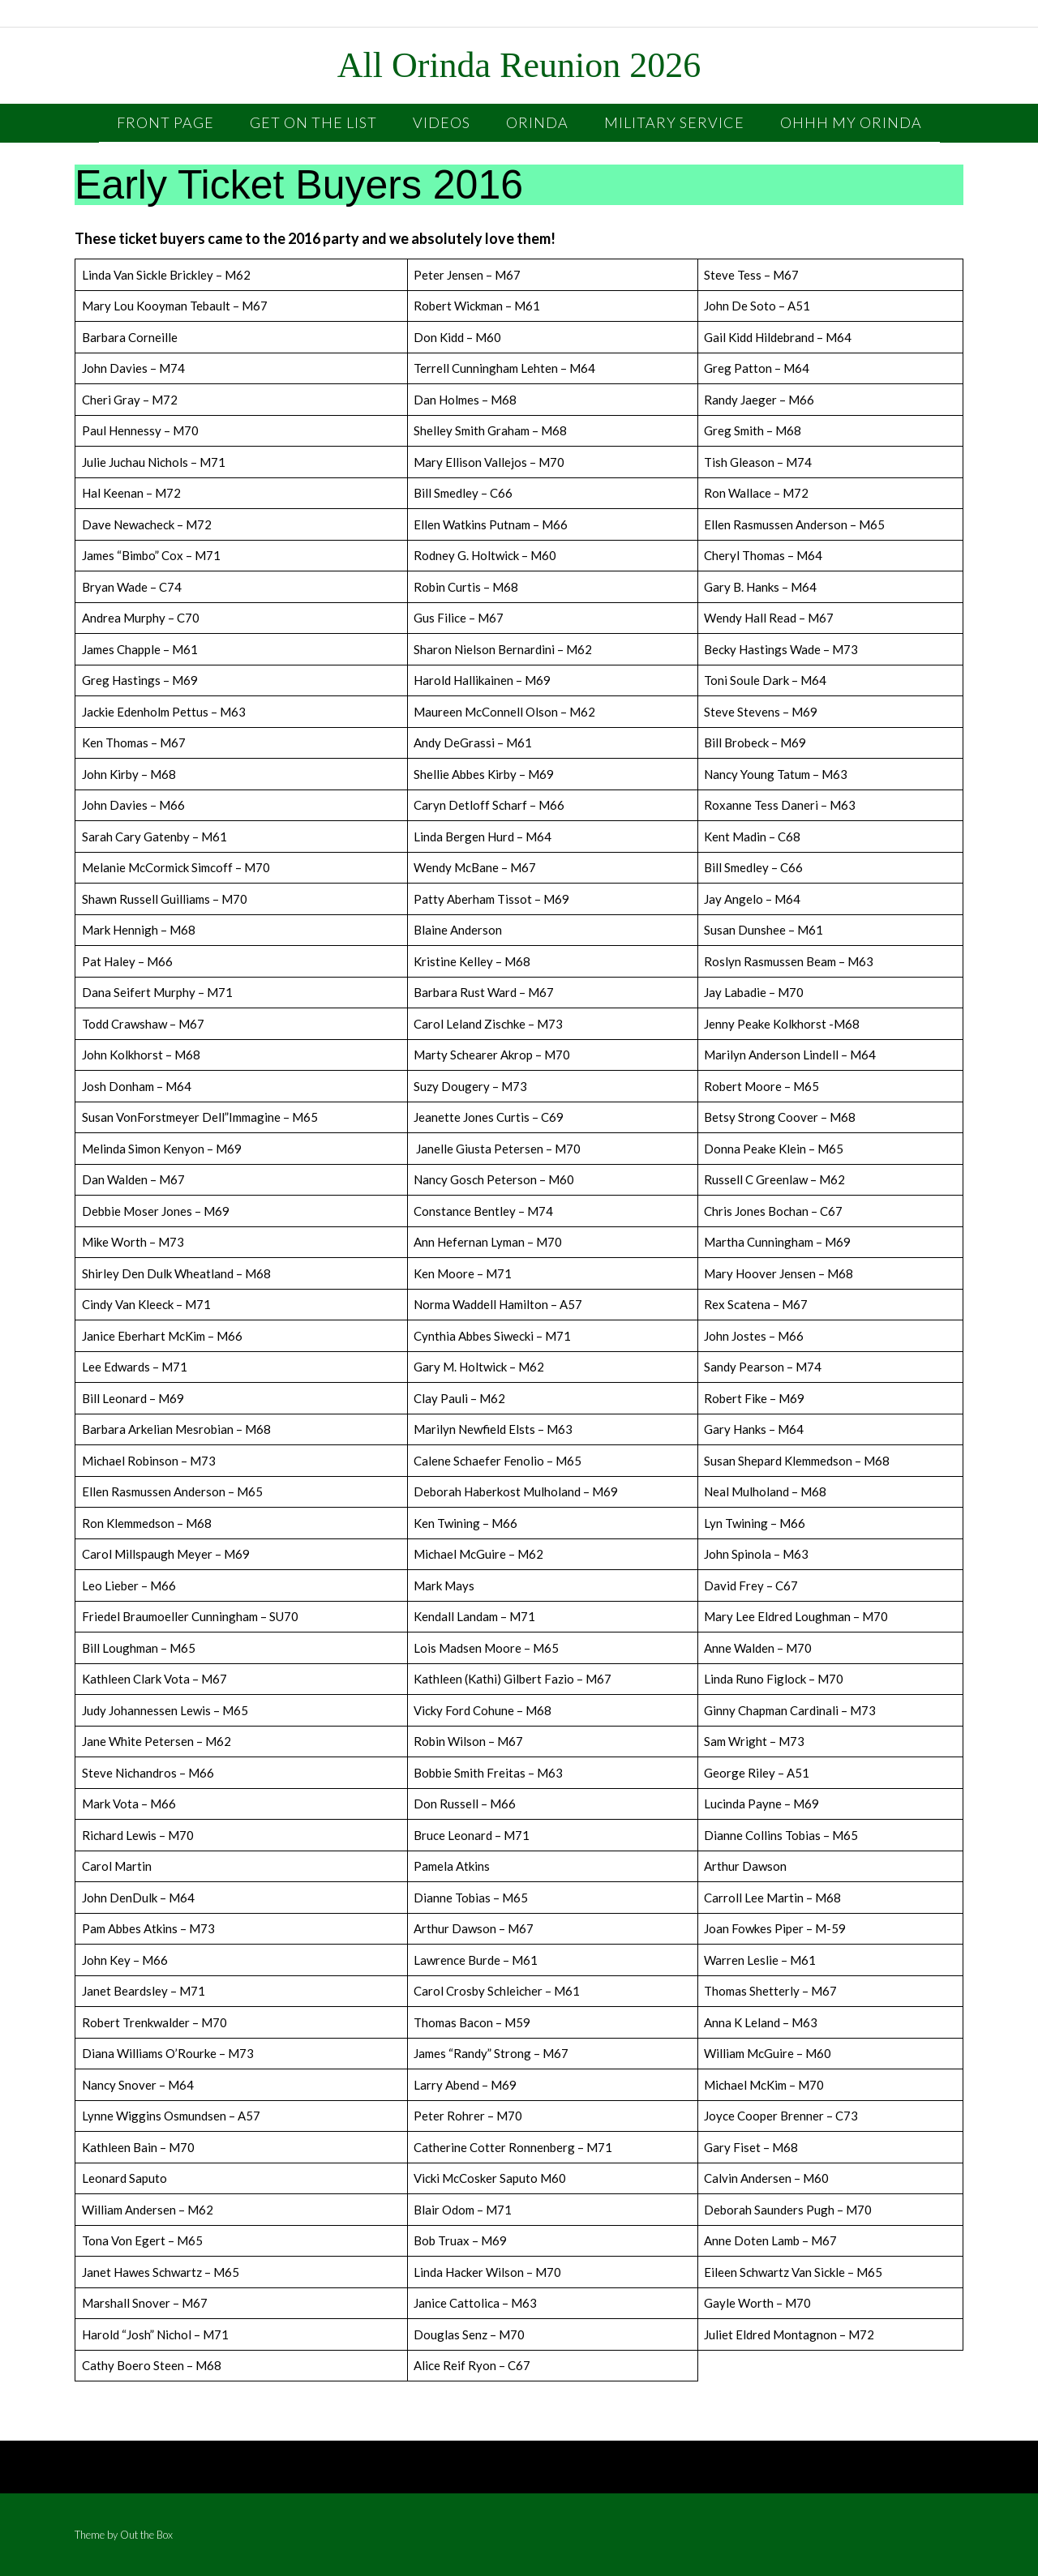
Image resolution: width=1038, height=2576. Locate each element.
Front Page (165, 122)
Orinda (537, 122)
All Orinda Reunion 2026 (519, 65)
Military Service (674, 122)
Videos (441, 122)
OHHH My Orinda (851, 122)
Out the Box (146, 2534)
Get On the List (313, 122)
